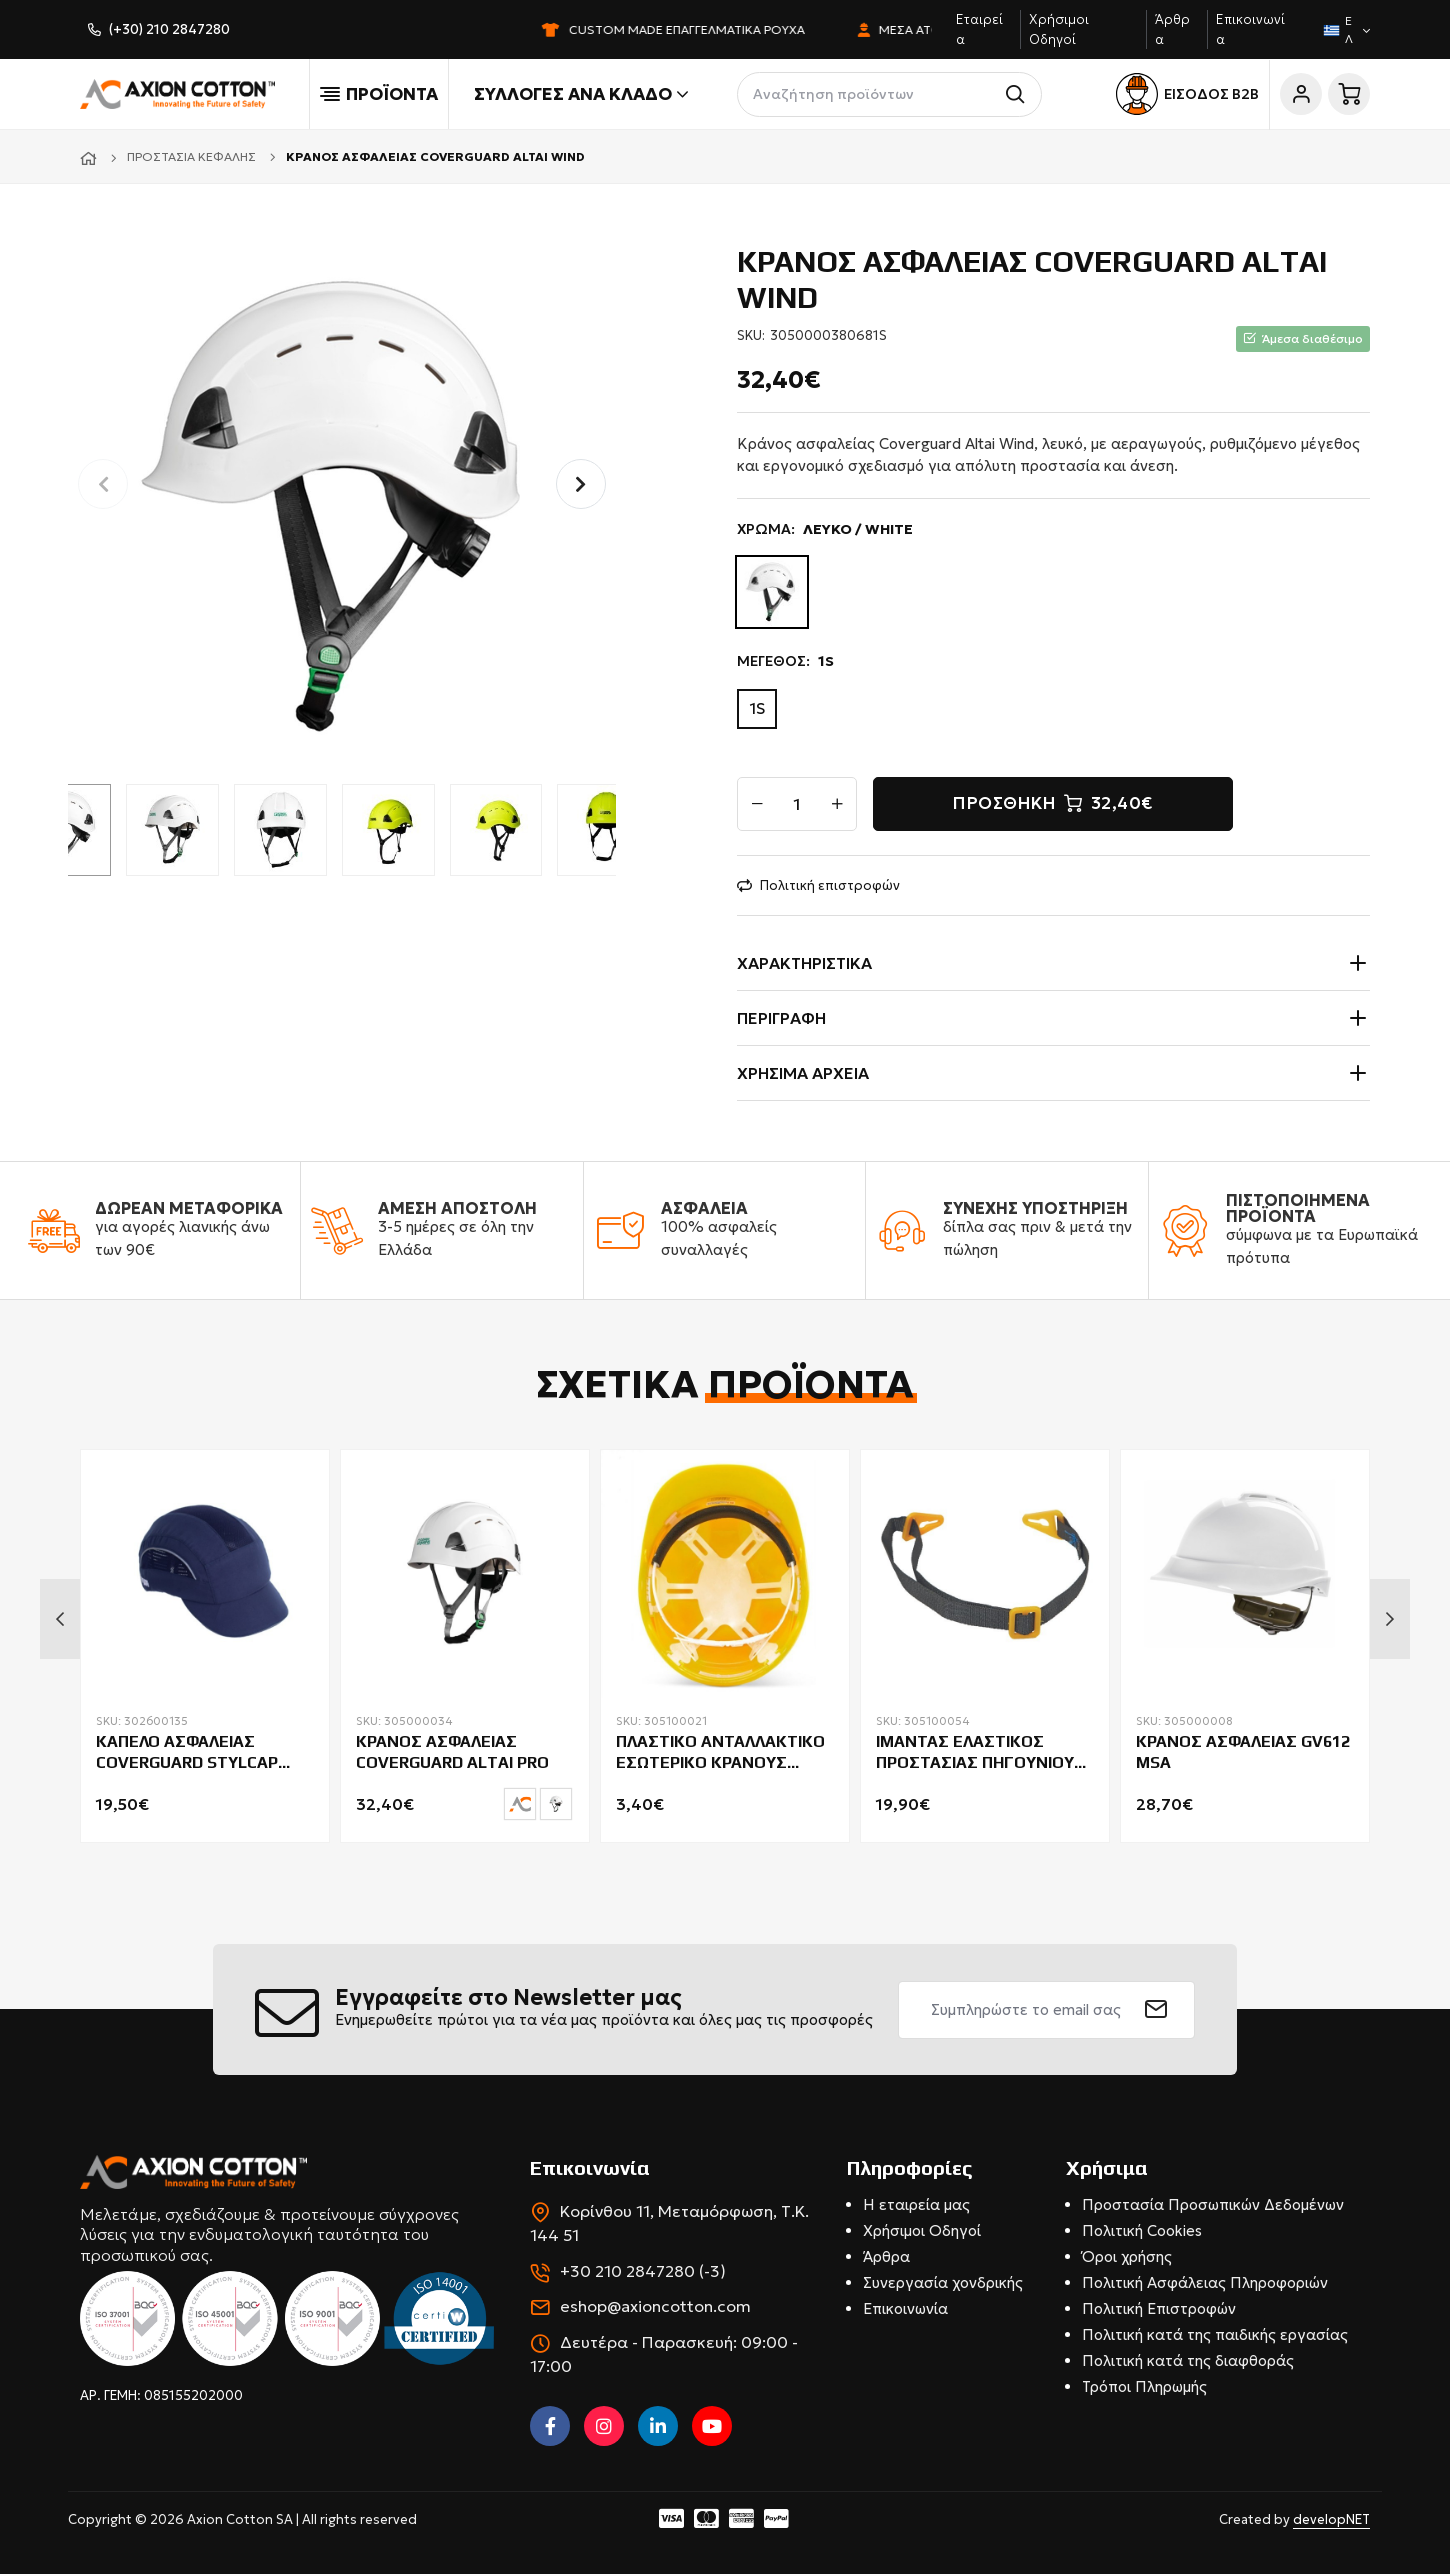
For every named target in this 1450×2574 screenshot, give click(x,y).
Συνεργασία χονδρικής (943, 2282)
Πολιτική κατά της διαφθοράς (1188, 2360)
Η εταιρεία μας (916, 2204)
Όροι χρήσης (1127, 2256)
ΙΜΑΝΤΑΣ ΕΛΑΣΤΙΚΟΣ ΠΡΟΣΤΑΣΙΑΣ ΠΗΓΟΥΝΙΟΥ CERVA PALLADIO (975, 1753)
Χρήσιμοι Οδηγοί (922, 2230)
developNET (1331, 2519)
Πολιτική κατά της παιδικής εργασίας (1215, 2334)
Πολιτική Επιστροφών (1159, 2308)
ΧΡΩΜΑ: (825, 529)
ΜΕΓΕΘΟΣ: (785, 661)
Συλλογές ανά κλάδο (581, 94)
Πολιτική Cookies (1142, 2230)
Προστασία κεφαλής (191, 156)
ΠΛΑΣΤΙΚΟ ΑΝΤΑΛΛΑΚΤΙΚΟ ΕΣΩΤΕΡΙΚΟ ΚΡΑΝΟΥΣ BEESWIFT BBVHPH (720, 1753)
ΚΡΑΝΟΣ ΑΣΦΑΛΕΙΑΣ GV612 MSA (1243, 1752)
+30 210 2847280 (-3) (643, 2271)
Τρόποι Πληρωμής (1144, 2386)
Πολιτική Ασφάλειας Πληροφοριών (1205, 2282)
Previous (60, 1619)
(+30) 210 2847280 (169, 29)
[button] (581, 484)
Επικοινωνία (905, 2308)
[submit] (1156, 2010)
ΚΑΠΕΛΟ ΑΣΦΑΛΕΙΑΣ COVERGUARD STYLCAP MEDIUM (187, 1753)
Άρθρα (886, 2256)
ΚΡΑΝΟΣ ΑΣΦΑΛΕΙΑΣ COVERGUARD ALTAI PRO (452, 1752)
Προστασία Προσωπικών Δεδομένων (1213, 2204)
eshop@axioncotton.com (655, 2306)
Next (1390, 1619)
